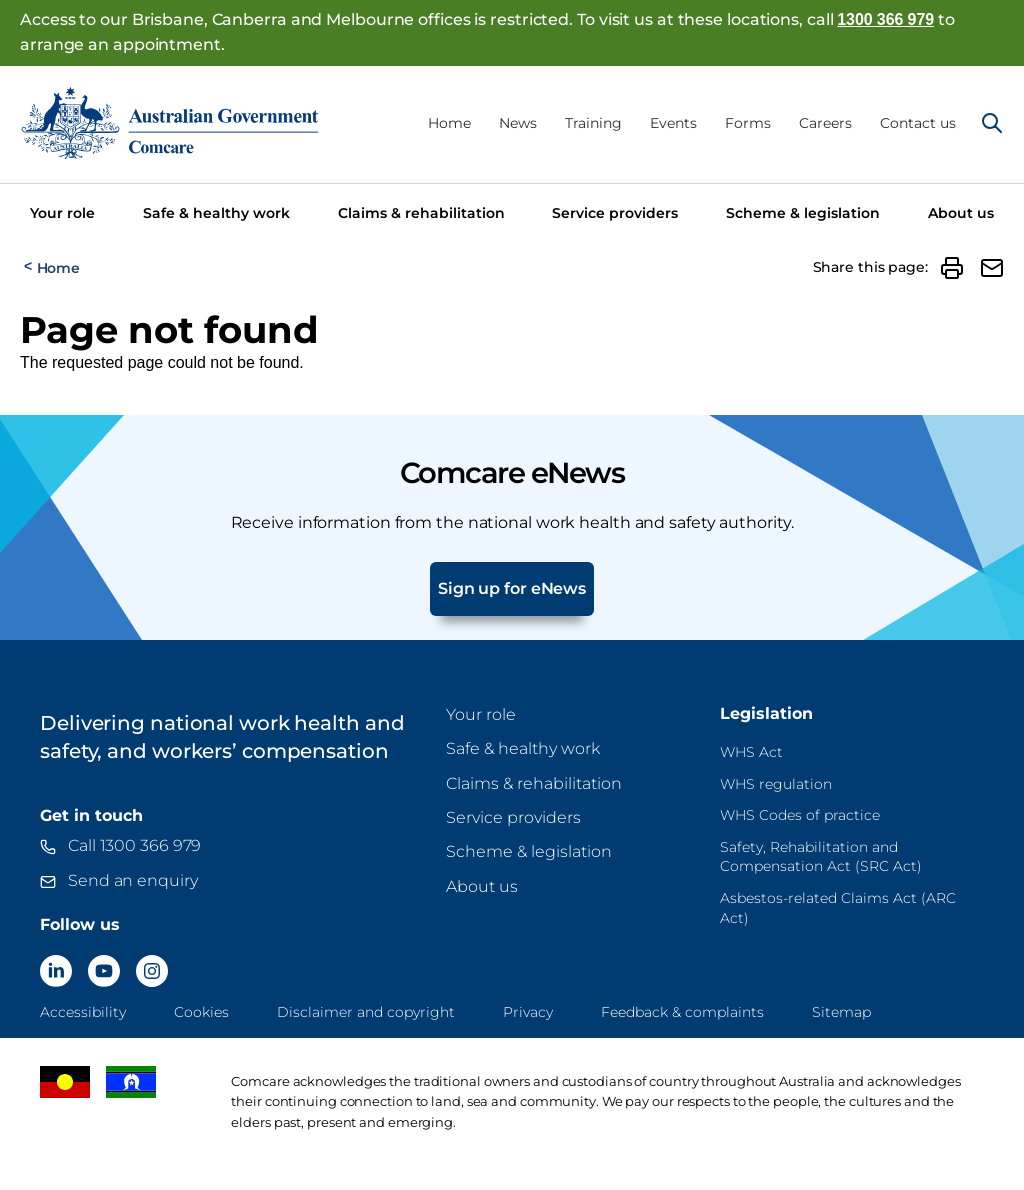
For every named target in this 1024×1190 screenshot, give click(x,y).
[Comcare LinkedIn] (56, 971)
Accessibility (83, 1012)
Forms (748, 123)
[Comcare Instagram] (152, 971)
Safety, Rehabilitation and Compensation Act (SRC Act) (821, 857)
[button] (952, 268)
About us (961, 213)
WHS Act (751, 752)
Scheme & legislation (803, 213)
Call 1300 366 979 (134, 845)
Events (673, 123)
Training (593, 123)
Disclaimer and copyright (366, 1012)
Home (449, 123)
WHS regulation (776, 784)
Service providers (615, 213)
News (518, 123)
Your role (62, 213)
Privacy (528, 1012)
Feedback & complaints (682, 1012)
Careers (825, 123)
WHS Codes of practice (800, 815)
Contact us (918, 123)
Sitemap (841, 1012)
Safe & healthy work (216, 213)
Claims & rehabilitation (421, 213)
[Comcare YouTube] (104, 971)
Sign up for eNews (512, 588)
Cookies (201, 1012)
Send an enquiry (133, 880)
